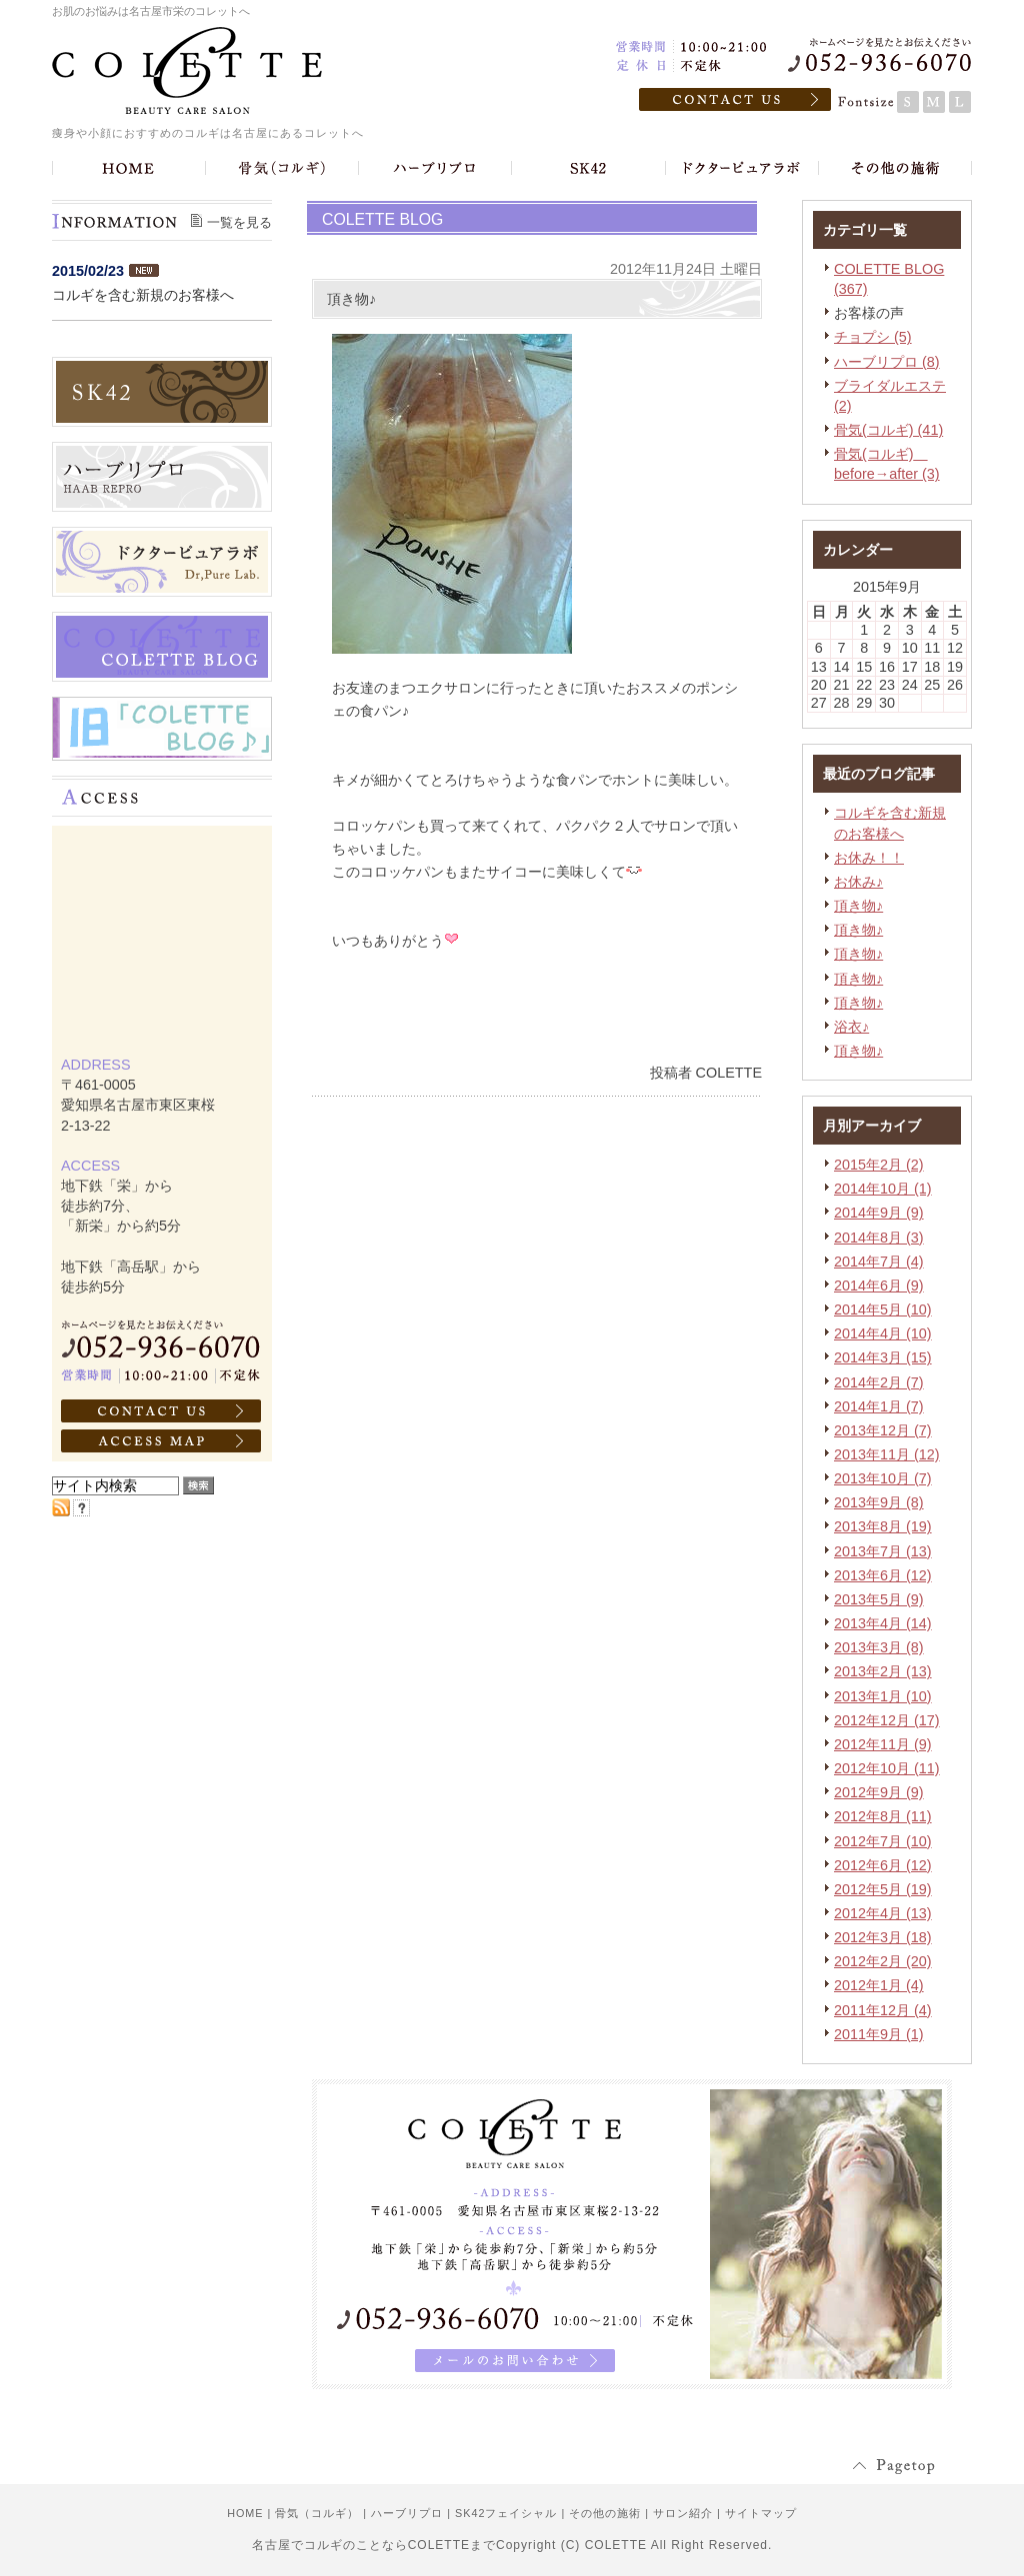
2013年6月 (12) (883, 1575)
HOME (245, 2513)
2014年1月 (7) (879, 1406)
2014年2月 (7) (879, 1382)
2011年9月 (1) (879, 2034)
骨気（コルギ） (317, 2513)
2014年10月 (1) (883, 1189)
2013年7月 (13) (883, 1551)
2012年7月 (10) (883, 1841)
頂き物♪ (858, 906)
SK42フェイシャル (506, 2513)
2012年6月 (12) (883, 1865)
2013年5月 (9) (879, 1599)
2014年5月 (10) (883, 1309)
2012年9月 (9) (879, 1792)
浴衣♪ (851, 1027)
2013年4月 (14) (883, 1623)
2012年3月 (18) (883, 1937)
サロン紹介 (683, 2513)
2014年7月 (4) (879, 1262)
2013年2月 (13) (883, 1671)
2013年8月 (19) (883, 1526)
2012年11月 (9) (883, 1744)
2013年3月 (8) (879, 1647)
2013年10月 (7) (883, 1478)
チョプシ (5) (873, 337)
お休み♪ (858, 882)
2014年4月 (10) (883, 1333)
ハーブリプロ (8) (887, 362)
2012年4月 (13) (883, 1913)
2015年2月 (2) (879, 1165)
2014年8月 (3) (879, 1238)
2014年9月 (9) (879, 1213)
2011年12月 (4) (883, 2010)
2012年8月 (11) (883, 1816)
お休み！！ (869, 858)
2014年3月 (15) (883, 1357)
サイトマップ (761, 2513)
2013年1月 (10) (883, 1696)
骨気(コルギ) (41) (888, 430)
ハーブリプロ (407, 2513)
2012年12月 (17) (887, 1720)
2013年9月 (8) (879, 1502)
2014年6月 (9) (879, 1285)
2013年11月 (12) (887, 1454)
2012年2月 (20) (883, 1961)
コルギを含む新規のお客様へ (143, 295)
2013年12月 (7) (883, 1430)
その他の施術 (605, 2513)
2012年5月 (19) (883, 1889)
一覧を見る (239, 222)
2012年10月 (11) (887, 1768)
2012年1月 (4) (879, 1985)
